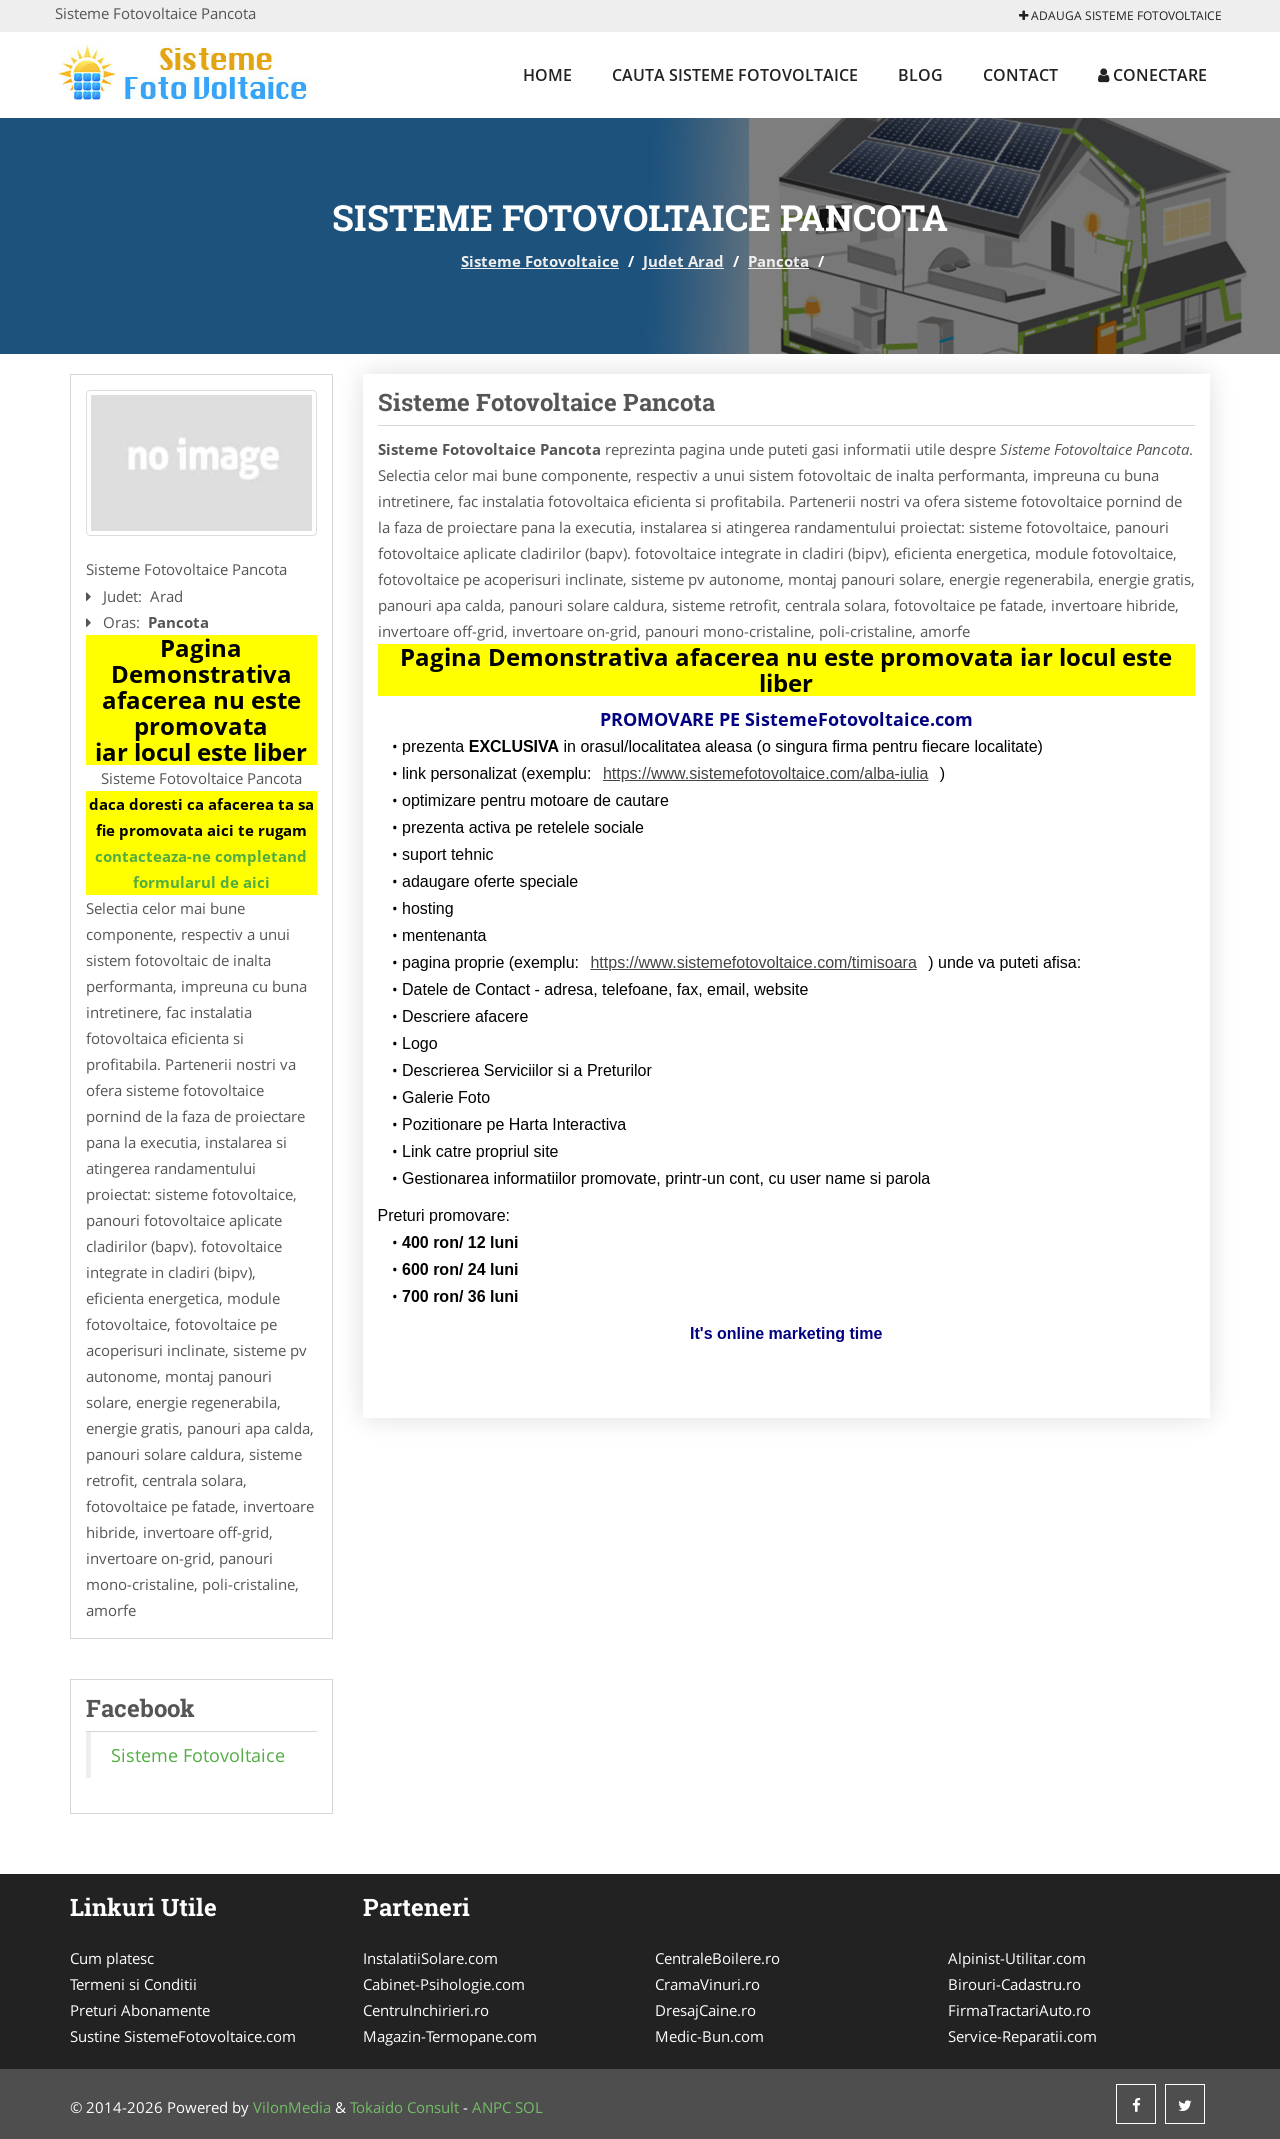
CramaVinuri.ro (707, 1984)
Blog (920, 75)
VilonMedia (292, 2107)
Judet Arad (683, 261)
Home (547, 75)
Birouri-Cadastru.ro (1014, 1984)
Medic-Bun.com (709, 2036)
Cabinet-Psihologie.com (444, 1984)
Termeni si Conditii (133, 1984)
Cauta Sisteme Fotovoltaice (735, 75)
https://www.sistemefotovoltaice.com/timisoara (753, 962)
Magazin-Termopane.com (450, 2036)
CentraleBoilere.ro (717, 1958)
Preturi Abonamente (140, 2010)
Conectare (1152, 75)
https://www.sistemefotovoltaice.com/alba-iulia (765, 773)
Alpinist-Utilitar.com (1017, 1958)
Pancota (778, 261)
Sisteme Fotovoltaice (540, 261)
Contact (1020, 75)
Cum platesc (112, 1958)
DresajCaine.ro (705, 2010)
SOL (529, 2107)
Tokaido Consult (404, 2107)
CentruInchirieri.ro (426, 2010)
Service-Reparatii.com (1022, 2036)
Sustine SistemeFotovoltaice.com (183, 2036)
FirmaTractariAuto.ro (1019, 2010)
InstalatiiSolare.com (430, 1958)
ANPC (491, 2107)
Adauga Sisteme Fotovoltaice (1120, 15)
